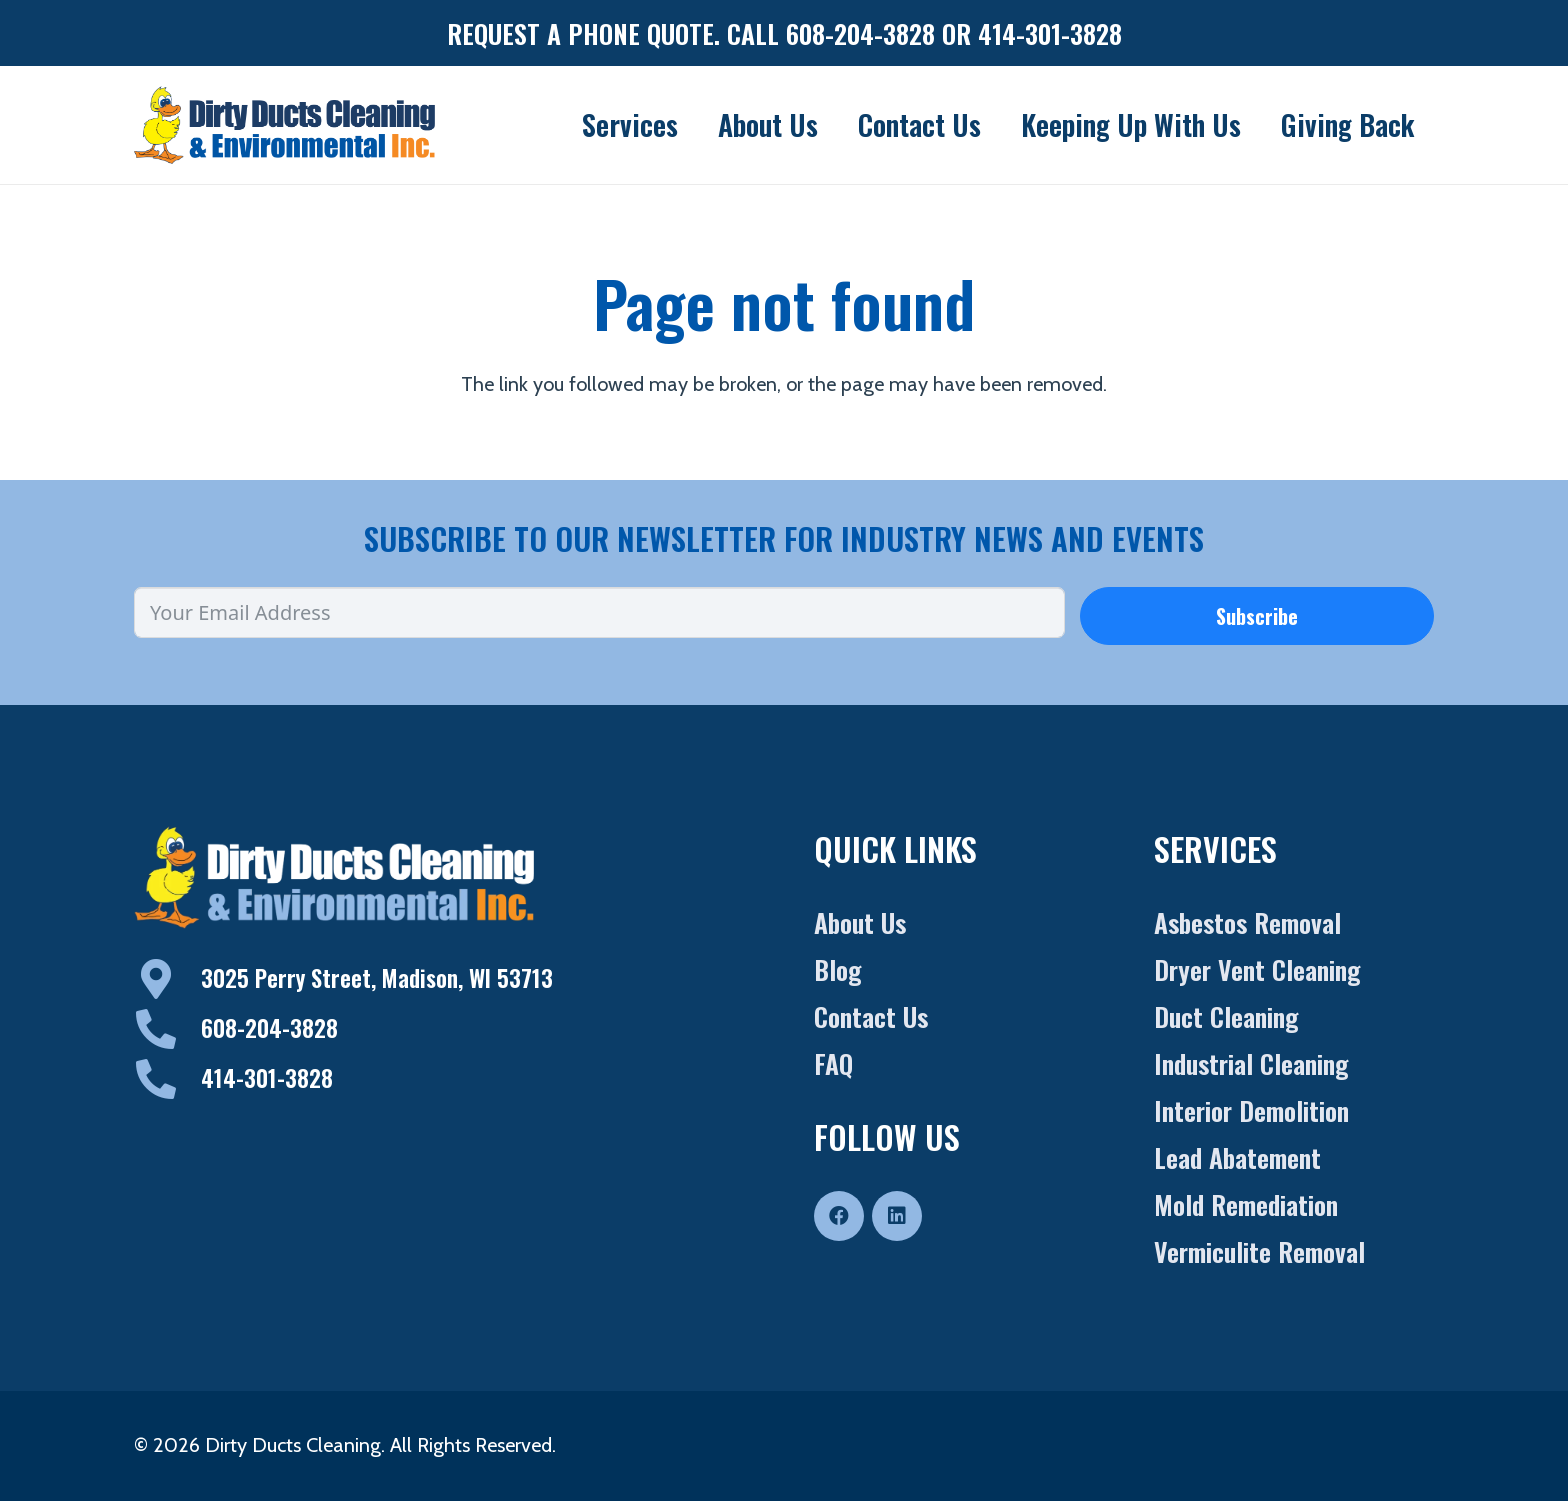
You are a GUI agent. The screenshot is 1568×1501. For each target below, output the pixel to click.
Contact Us (871, 1016)
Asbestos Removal (1247, 922)
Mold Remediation (1246, 1204)
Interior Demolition (1251, 1110)
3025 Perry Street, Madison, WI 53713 (377, 978)
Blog (838, 969)
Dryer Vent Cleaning (1257, 969)
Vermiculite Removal (1259, 1251)
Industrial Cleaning (1251, 1063)
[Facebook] (839, 1216)
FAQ (833, 1063)
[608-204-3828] (167, 1029)
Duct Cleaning (1226, 1016)
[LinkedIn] (897, 1216)
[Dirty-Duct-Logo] (284, 125)
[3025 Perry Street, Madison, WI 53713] (167, 979)
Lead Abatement (1237, 1157)
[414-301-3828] (167, 1079)
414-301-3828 (267, 1078)
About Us (860, 922)
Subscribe (1257, 616)
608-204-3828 (269, 1028)
